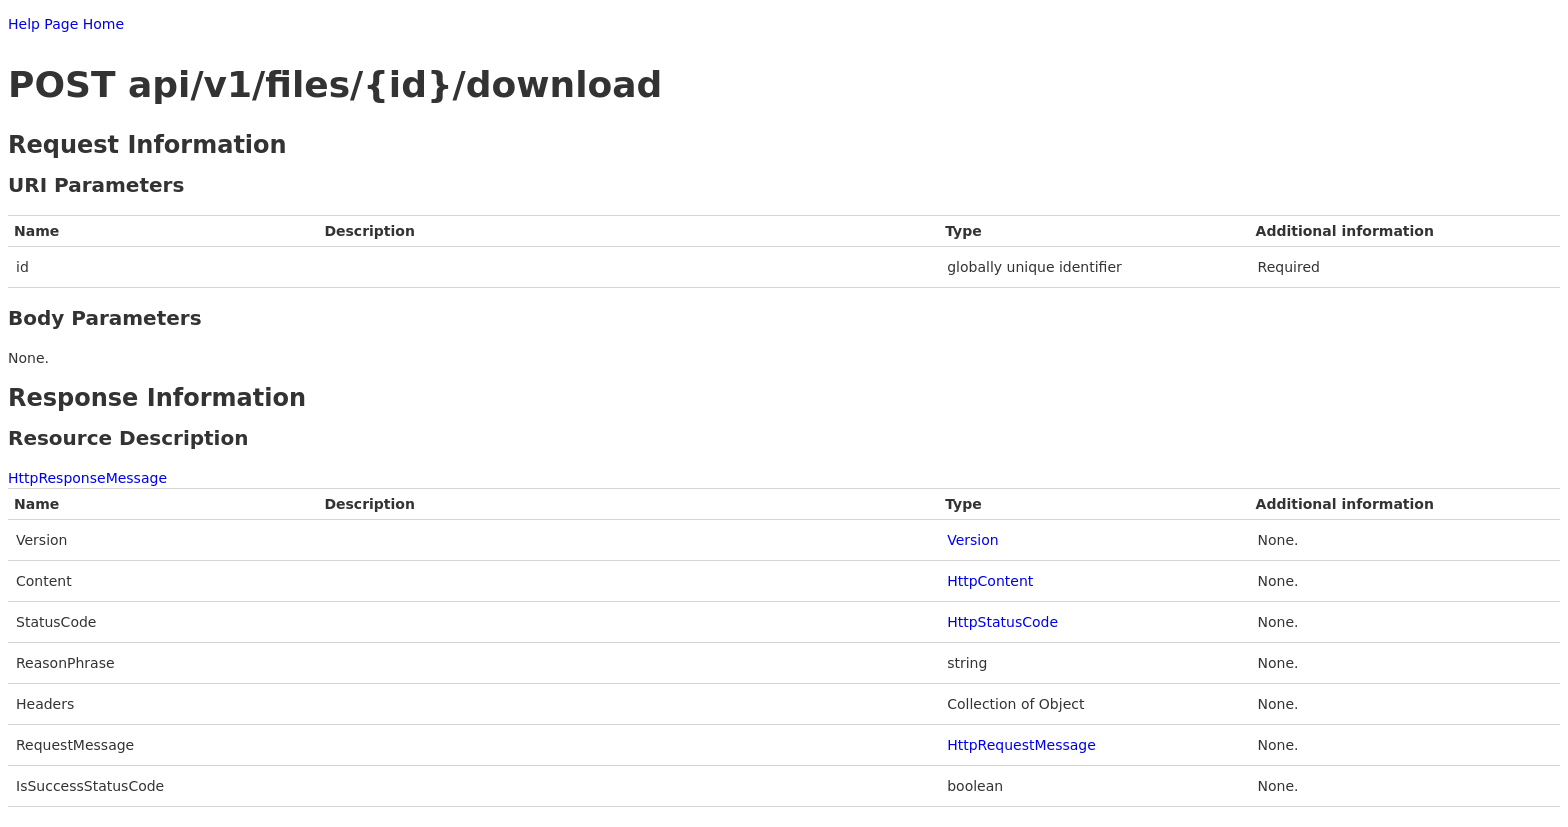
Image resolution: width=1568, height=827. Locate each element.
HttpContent (990, 581)
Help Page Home (66, 24)
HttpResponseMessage (87, 478)
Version (972, 540)
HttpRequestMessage (1021, 745)
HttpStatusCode (1002, 622)
